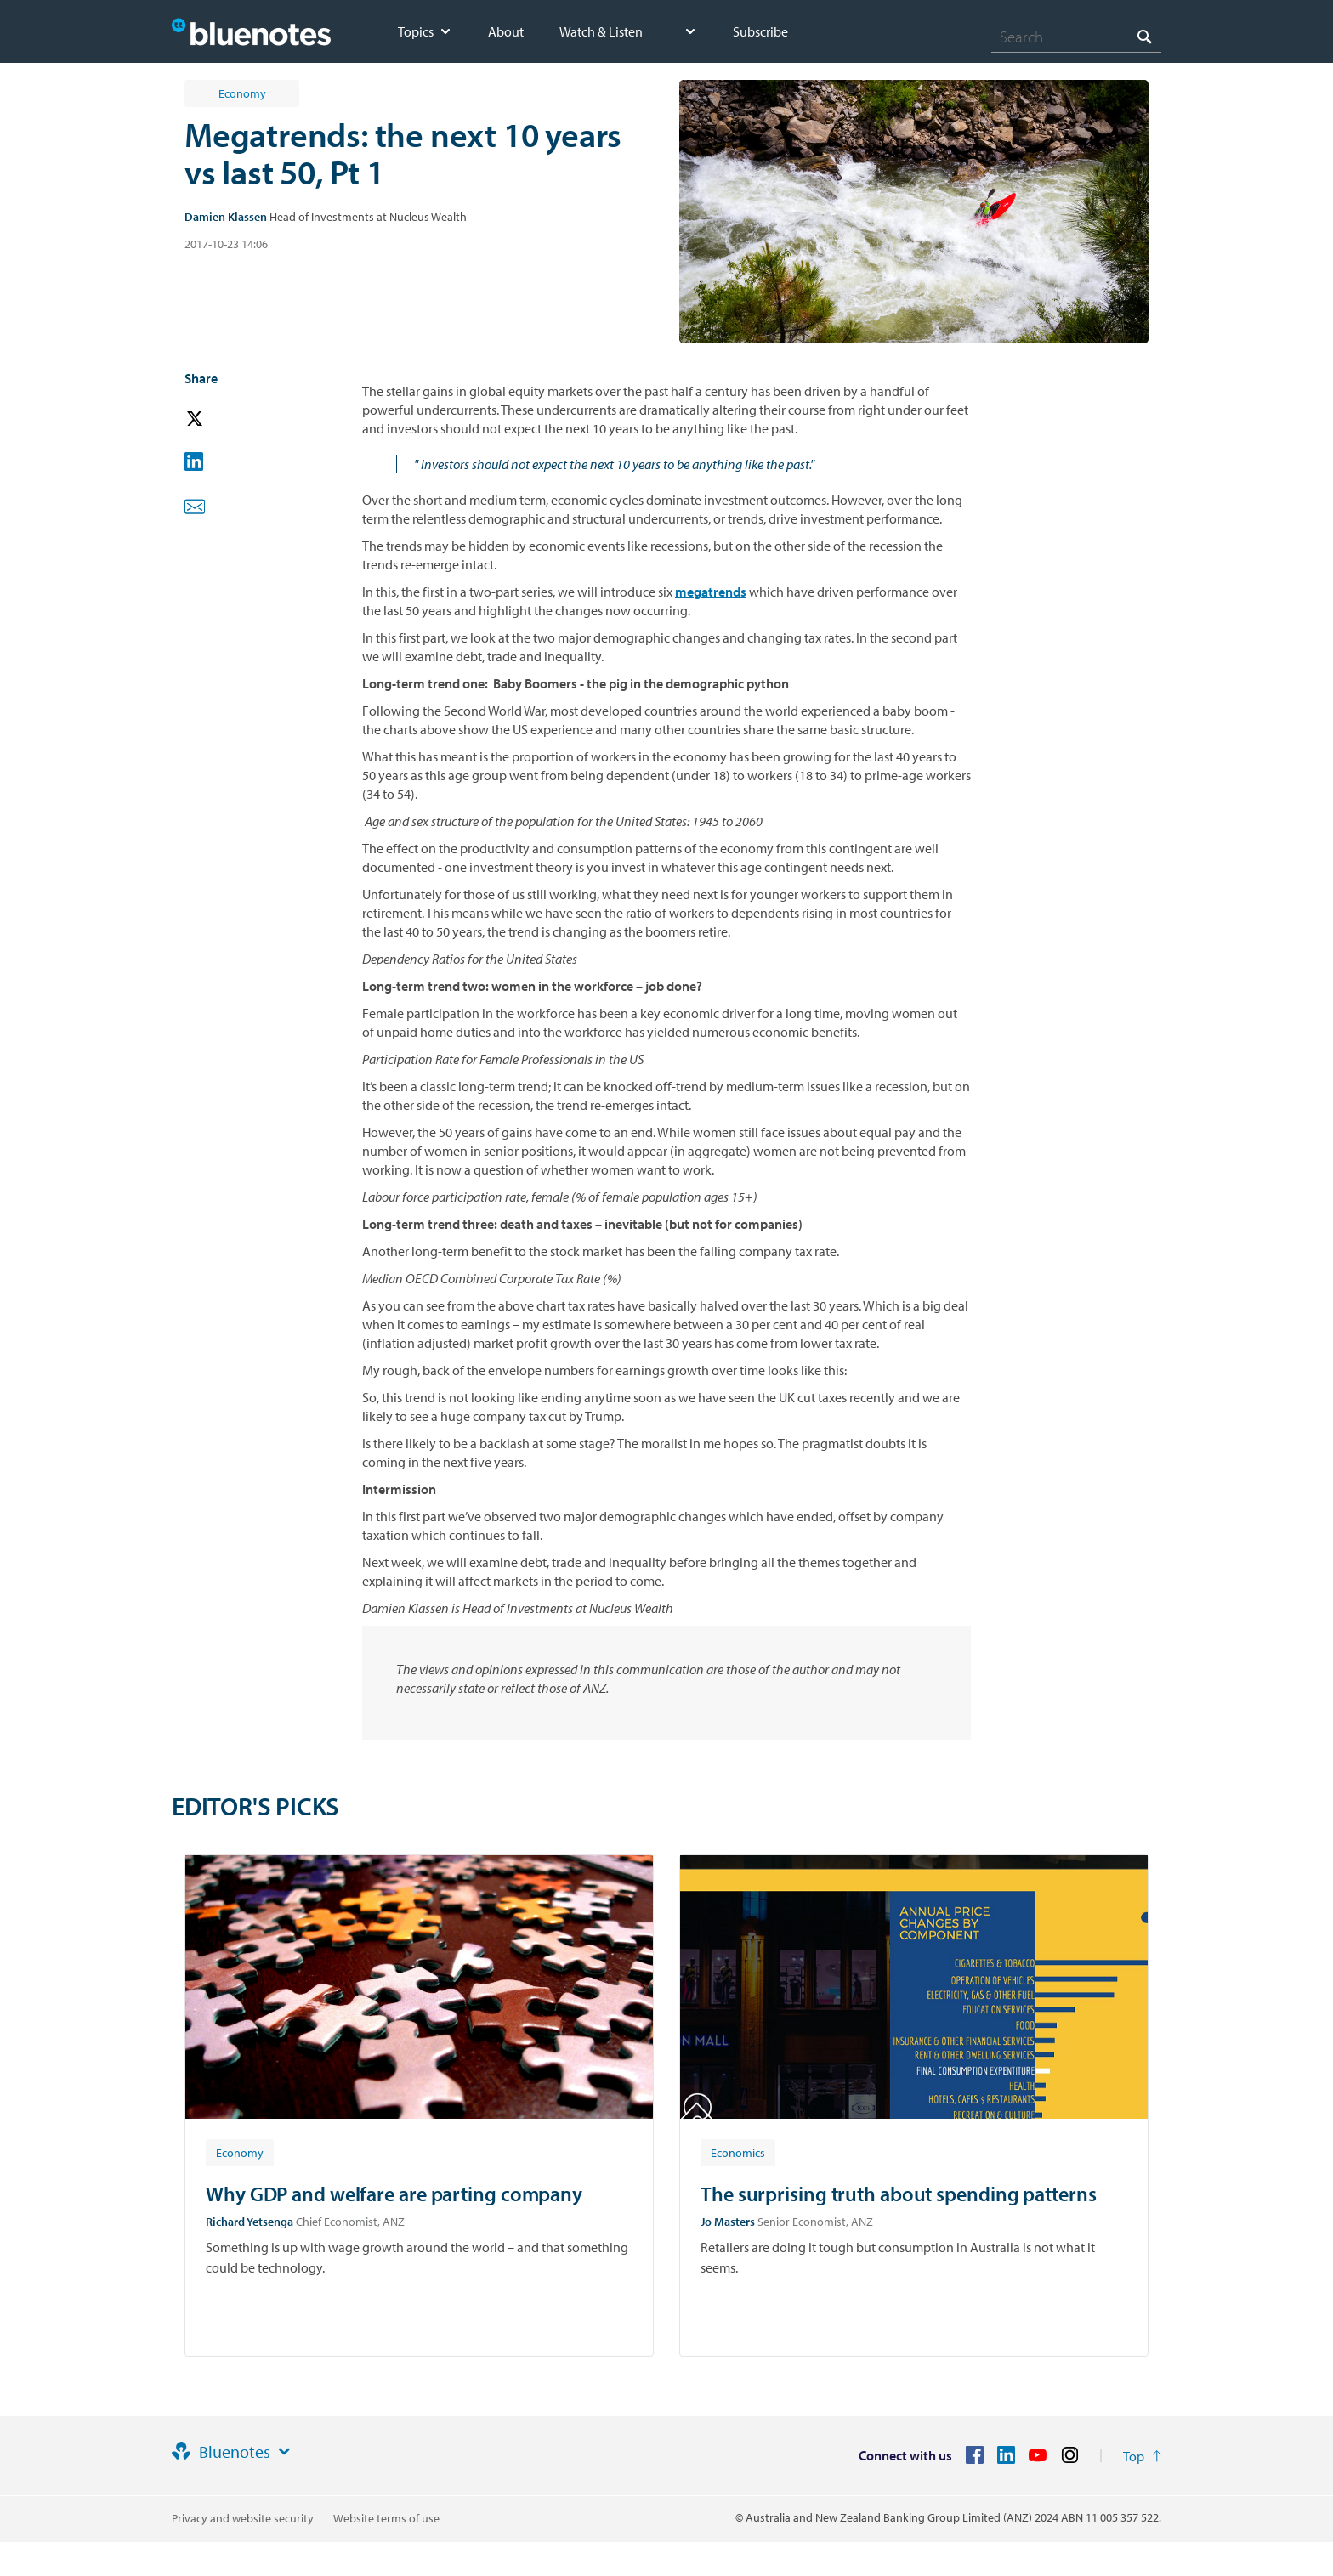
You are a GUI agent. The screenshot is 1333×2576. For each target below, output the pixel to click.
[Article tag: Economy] (240, 2151)
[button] (218, 419)
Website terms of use (386, 2518)
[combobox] (1076, 36)
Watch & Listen (601, 31)
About (506, 31)
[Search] (1076, 36)
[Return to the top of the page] (1142, 2456)
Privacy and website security (243, 2518)
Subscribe (760, 31)
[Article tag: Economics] (738, 2151)
